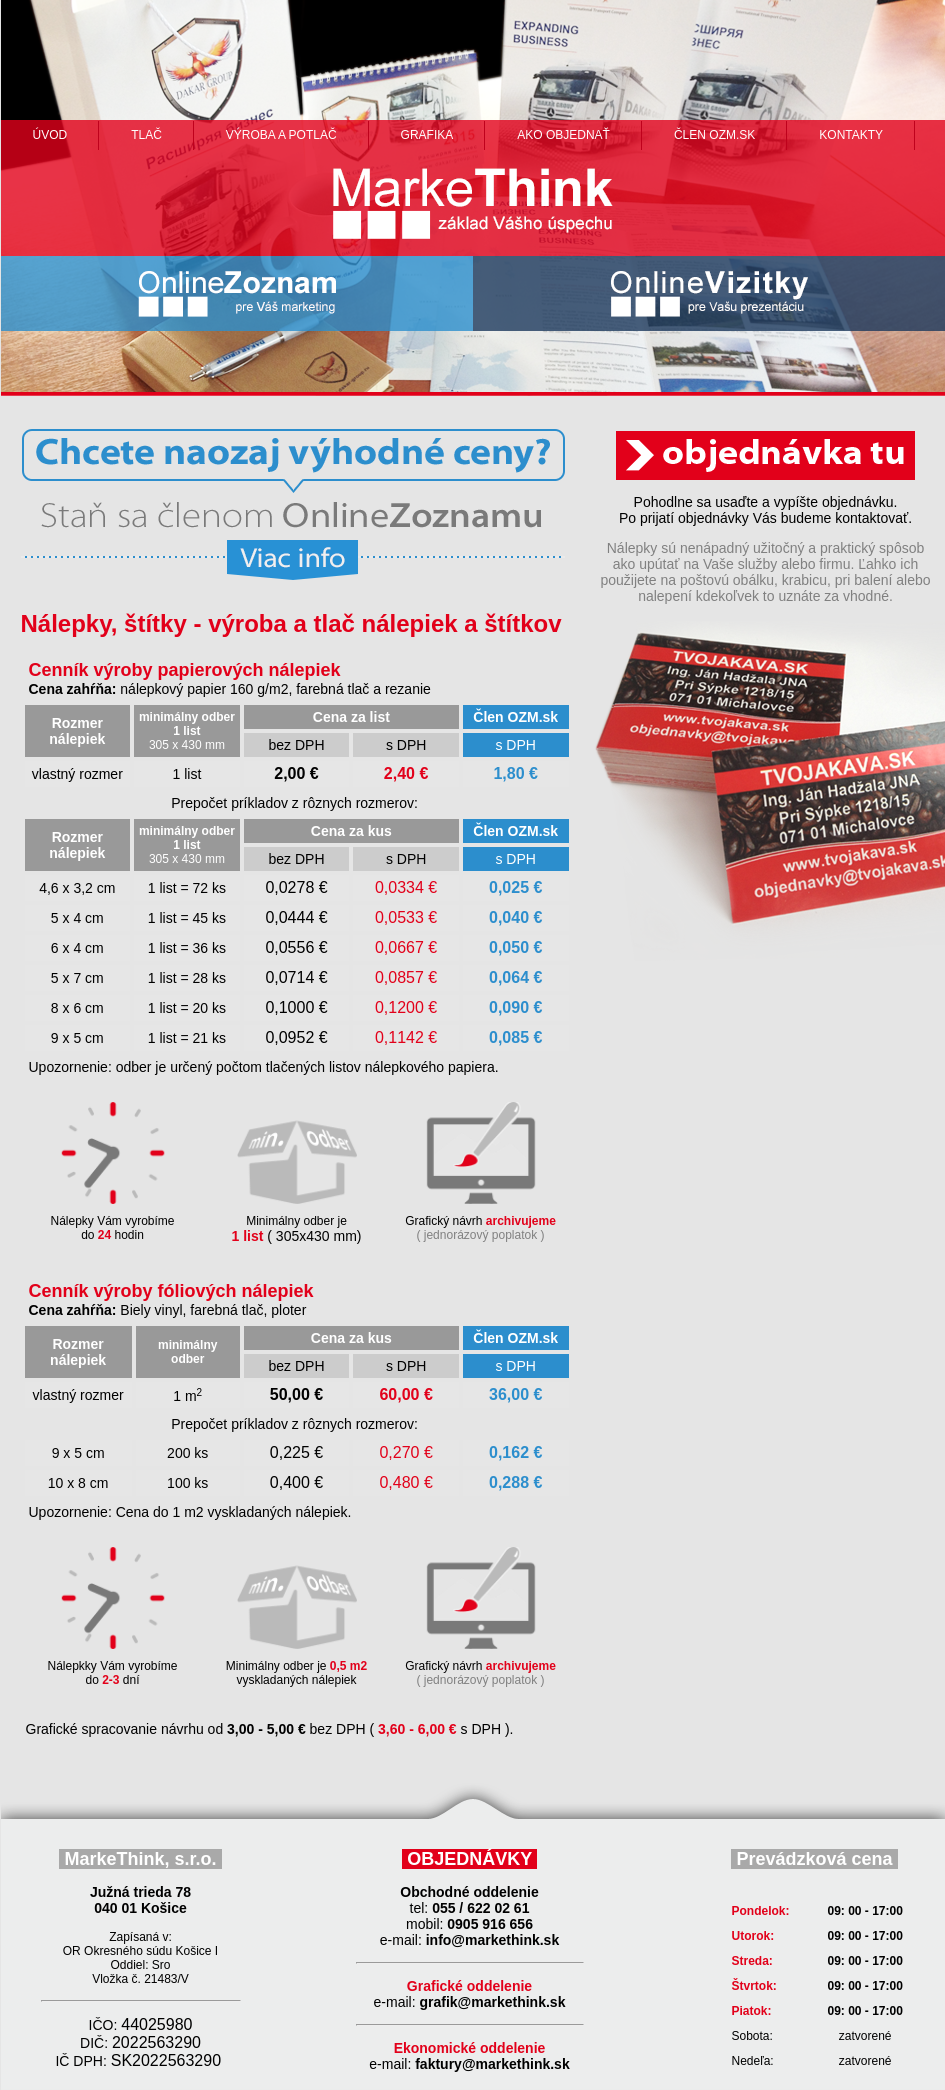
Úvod (50, 135)
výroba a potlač (281, 135)
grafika (427, 135)
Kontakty (851, 135)
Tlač (146, 135)
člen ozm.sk (714, 135)
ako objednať (563, 135)
